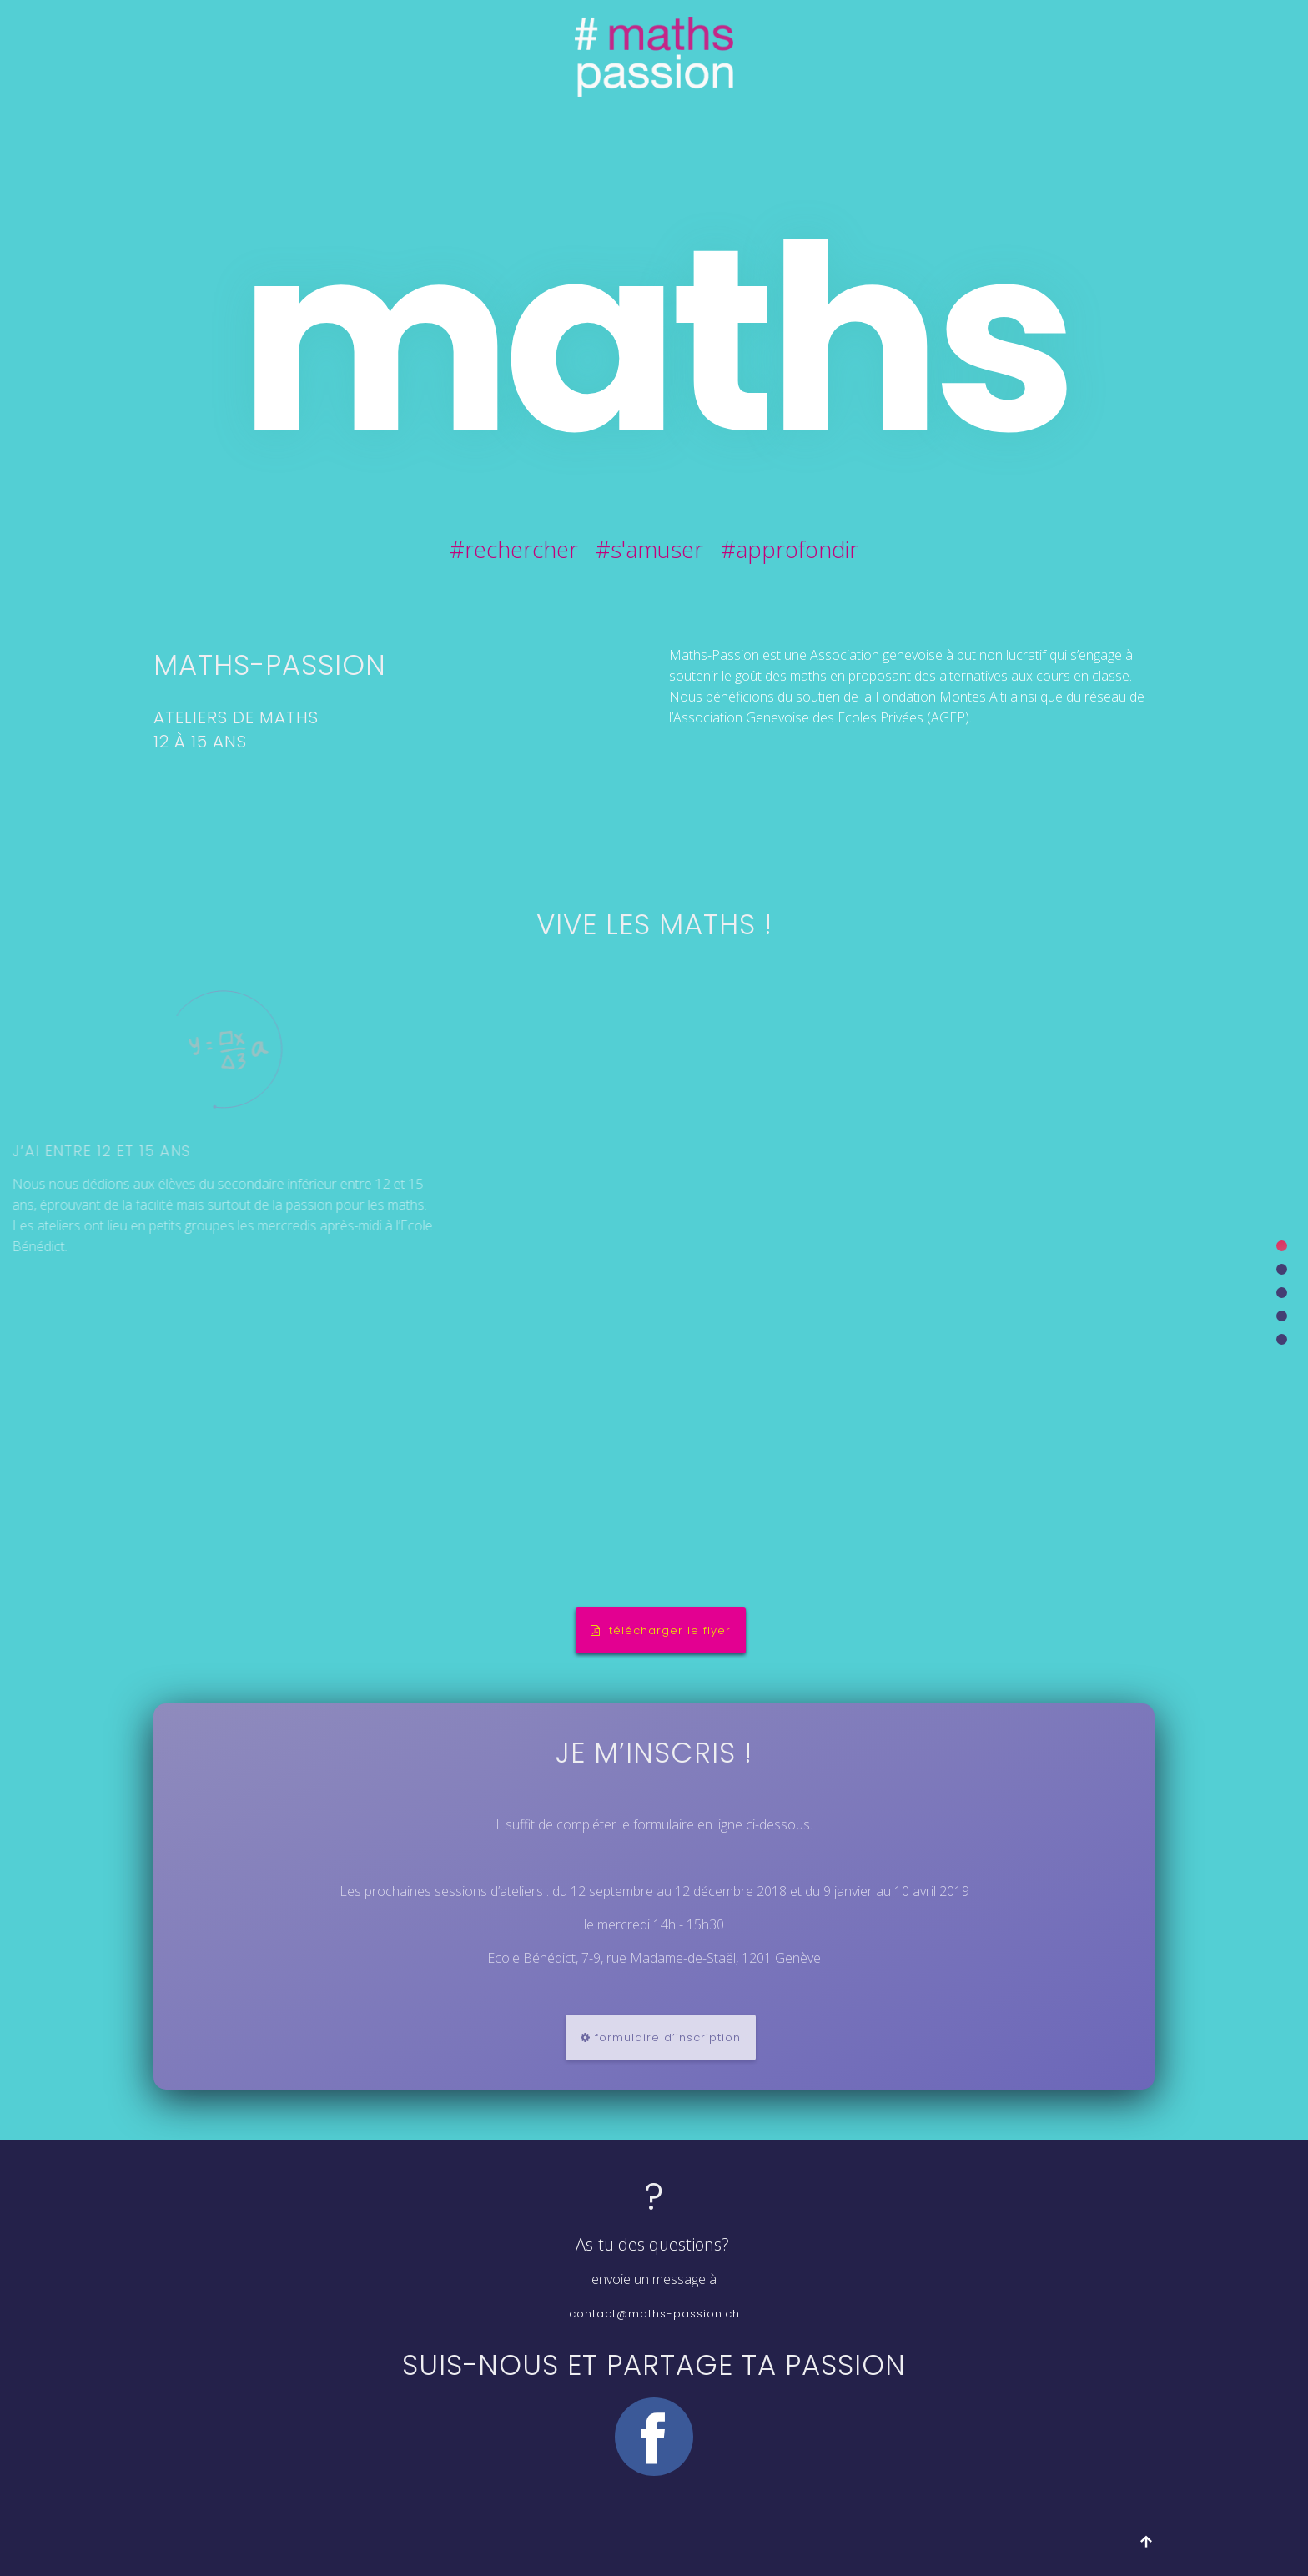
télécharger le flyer (661, 1630)
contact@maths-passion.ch (654, 2314)
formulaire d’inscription (661, 2037)
